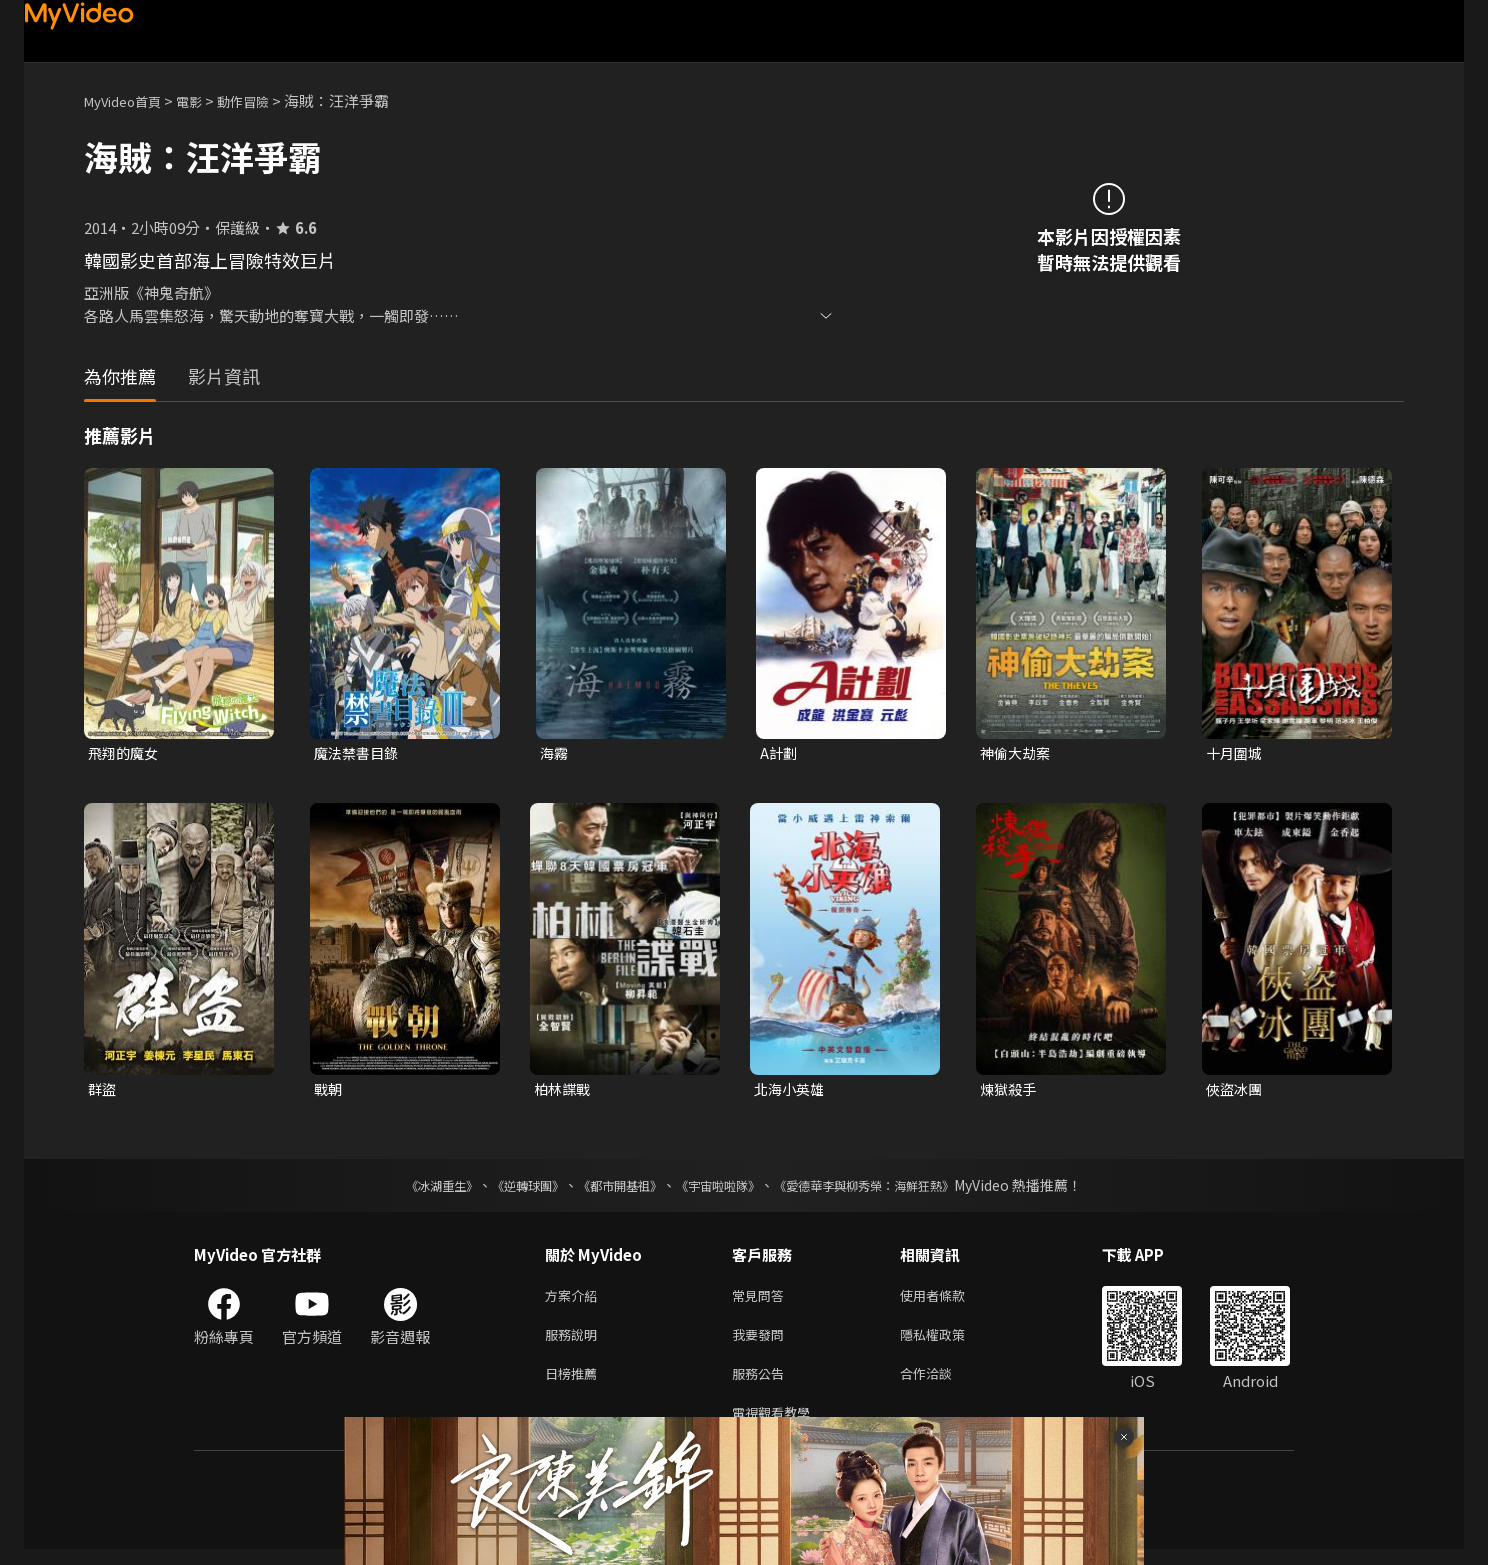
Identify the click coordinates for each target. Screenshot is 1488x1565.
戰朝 (329, 1091)
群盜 (103, 1091)
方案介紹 (575, 1300)
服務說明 (575, 1342)
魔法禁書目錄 (359, 753)
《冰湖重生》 (407, 1189)
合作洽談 (942, 1384)
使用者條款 (949, 1300)
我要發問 (762, 1342)
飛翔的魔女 (125, 753)
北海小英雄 (791, 1091)
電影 (205, 100)
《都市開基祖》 (610, 1189)
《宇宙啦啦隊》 (722, 1189)
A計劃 (779, 753)
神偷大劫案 (1017, 753)
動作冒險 (265, 100)
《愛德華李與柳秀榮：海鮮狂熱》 (890, 1189)
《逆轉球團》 (505, 1189)
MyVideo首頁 (129, 100)
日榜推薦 (575, 1384)
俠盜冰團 (1236, 1091)
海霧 (555, 753)
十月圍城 (1236, 753)
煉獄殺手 (1010, 1091)
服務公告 (762, 1384)
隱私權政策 (949, 1342)
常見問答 (762, 1300)
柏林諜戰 (564, 1091)
